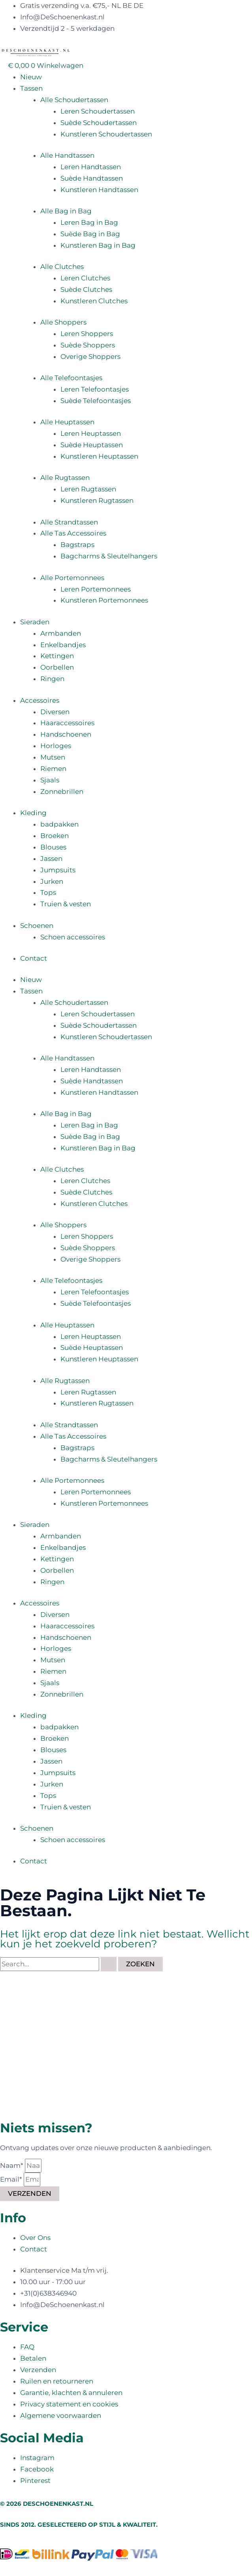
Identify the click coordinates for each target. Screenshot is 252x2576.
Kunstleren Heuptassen (99, 456)
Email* (12, 2179)
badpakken (59, 824)
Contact (33, 958)
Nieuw (31, 77)
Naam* (12, 2165)
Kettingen (57, 656)
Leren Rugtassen (88, 489)
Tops (48, 892)
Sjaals (49, 780)
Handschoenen (65, 734)
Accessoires (39, 700)
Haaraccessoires (67, 723)
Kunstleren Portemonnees (104, 600)
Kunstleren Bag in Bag (97, 245)
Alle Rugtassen (65, 478)
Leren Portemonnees (95, 589)
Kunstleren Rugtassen (97, 500)
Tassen (31, 88)
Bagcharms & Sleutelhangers (108, 556)
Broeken (54, 836)
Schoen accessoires (72, 937)
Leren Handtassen (90, 167)
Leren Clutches (85, 278)
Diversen (55, 712)
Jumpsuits (57, 870)
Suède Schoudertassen (98, 123)
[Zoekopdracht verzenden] (109, 1964)
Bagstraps (77, 545)
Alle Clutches (62, 267)
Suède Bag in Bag (90, 234)
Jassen (51, 858)
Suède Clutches (86, 289)
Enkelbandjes (63, 645)
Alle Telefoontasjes (71, 378)
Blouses (53, 847)
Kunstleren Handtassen (99, 190)
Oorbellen (57, 667)
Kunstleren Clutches (94, 301)
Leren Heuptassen (90, 433)
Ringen (52, 679)
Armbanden (60, 633)
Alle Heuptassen (67, 422)
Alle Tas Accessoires (73, 533)
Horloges (55, 746)
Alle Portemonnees (72, 578)
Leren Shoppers (86, 334)
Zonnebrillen (61, 791)
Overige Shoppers (90, 356)
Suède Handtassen (91, 178)
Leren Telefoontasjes (94, 389)
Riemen (53, 769)
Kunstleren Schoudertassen (106, 134)
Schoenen (36, 926)
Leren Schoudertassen (97, 111)
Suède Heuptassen (91, 445)
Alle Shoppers (63, 322)
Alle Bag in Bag (66, 211)
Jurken (51, 881)
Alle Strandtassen (69, 522)
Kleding (33, 813)
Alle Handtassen (67, 155)
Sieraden (34, 622)
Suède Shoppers (87, 345)
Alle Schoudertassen (74, 100)
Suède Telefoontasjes (95, 401)
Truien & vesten (65, 904)
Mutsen (52, 757)
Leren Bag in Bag (89, 222)
